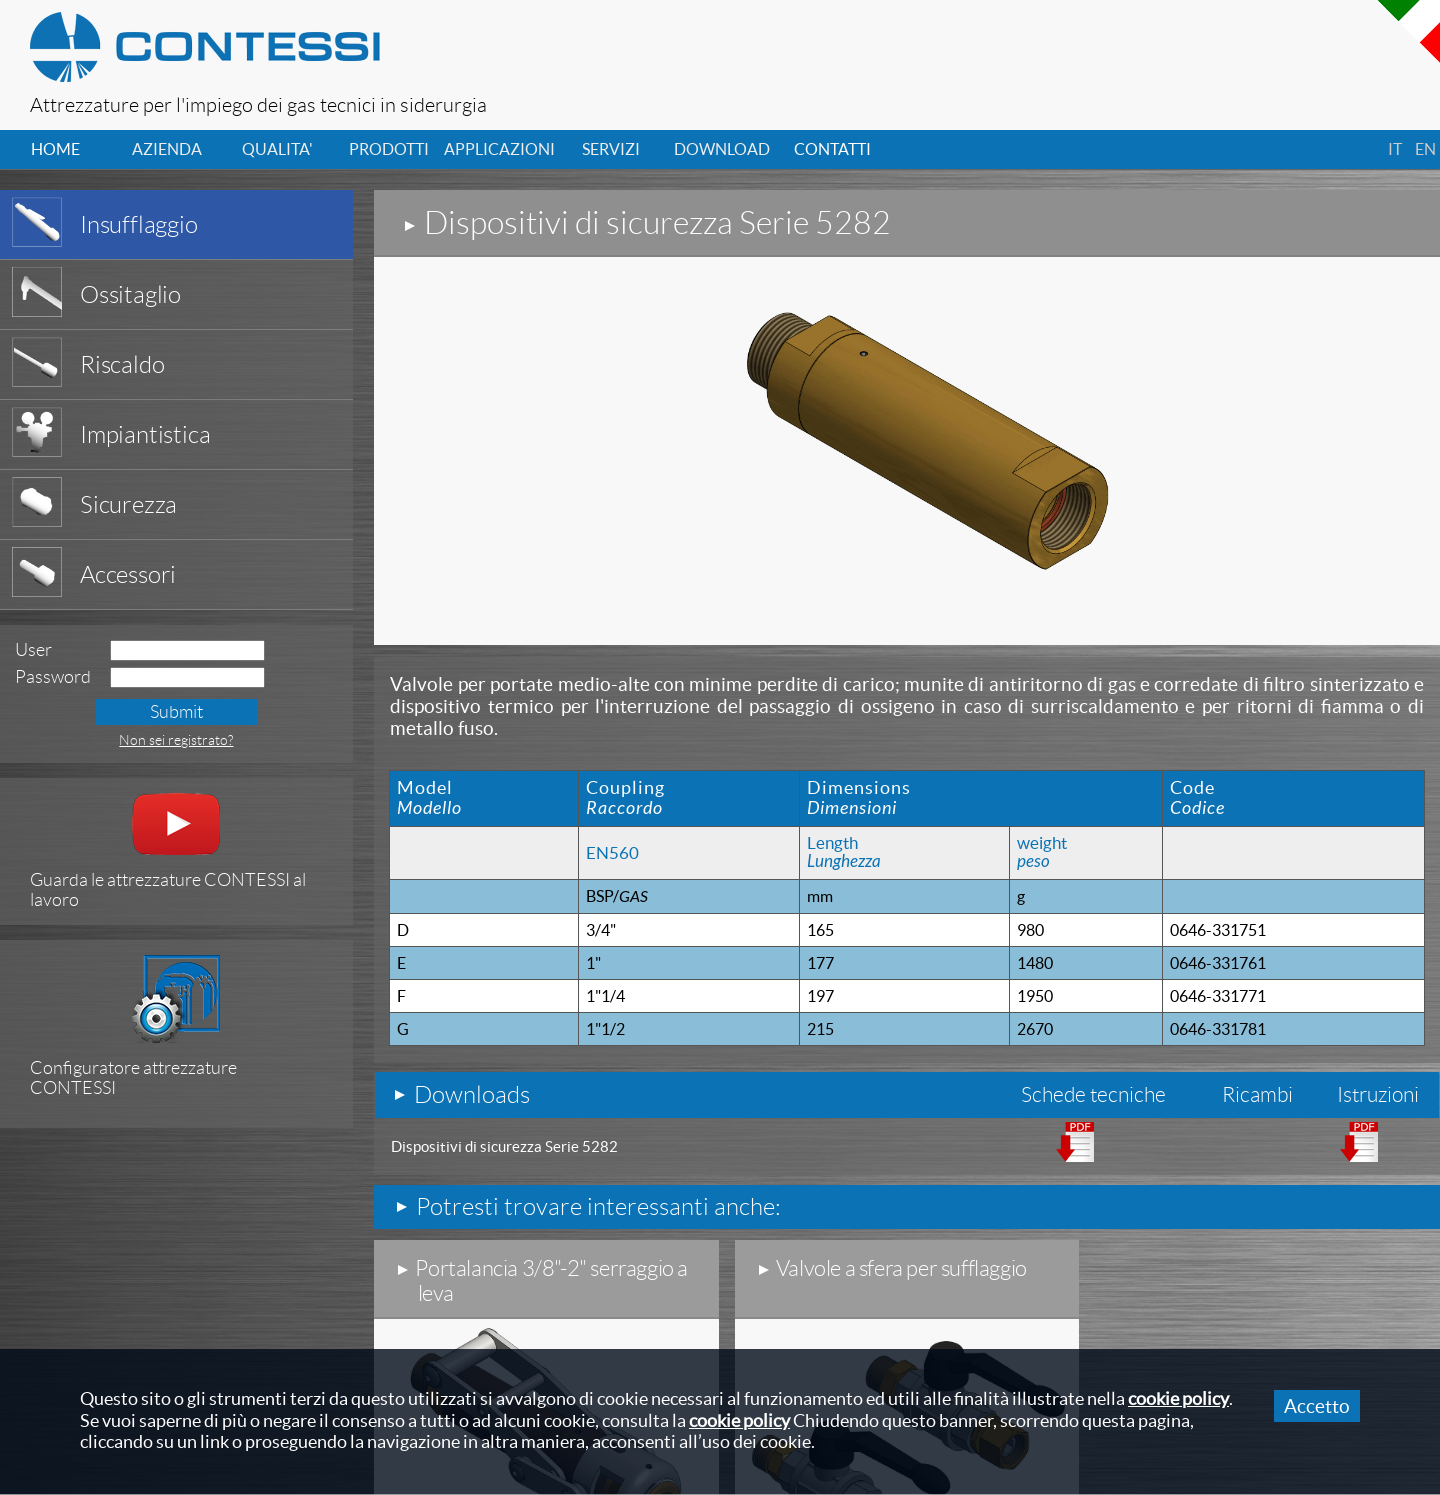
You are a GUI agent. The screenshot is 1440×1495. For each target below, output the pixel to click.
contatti (832, 149)
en (1425, 149)
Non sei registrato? (176, 740)
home (55, 149)
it (1395, 149)
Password (53, 677)
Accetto (1317, 1406)
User (33, 650)
